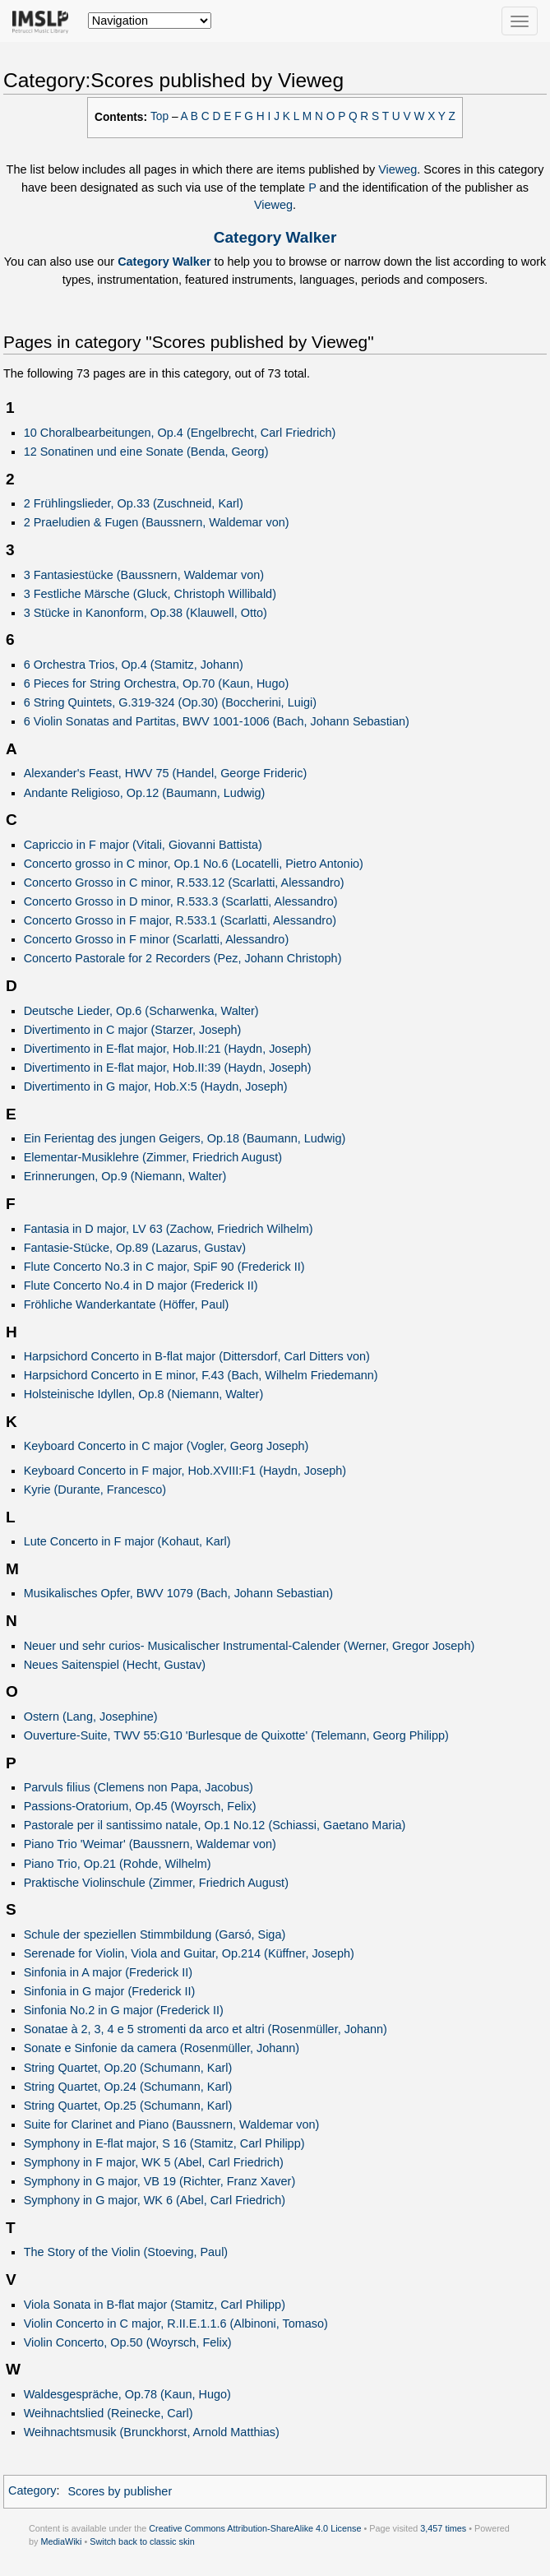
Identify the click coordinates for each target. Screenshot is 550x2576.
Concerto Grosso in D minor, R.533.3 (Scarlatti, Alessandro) (181, 901)
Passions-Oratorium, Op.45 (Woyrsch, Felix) (140, 1806)
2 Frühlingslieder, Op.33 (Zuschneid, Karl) (133, 503)
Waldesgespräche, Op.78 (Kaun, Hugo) (127, 2394)
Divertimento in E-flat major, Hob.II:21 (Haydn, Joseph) (168, 1048)
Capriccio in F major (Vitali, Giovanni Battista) (143, 844)
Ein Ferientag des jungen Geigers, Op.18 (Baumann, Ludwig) (185, 1138)
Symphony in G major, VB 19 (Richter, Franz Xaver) (160, 2181)
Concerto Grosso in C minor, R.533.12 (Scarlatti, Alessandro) (184, 882)
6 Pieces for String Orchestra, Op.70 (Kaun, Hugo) (156, 683)
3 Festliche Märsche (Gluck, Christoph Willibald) (150, 593)
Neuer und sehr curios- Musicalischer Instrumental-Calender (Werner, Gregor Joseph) (249, 1645)
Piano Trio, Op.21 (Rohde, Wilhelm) (117, 1863)
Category (32, 2491)
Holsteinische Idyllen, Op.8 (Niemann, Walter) (144, 1394)
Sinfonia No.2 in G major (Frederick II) (124, 2010)
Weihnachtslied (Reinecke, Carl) (108, 2413)
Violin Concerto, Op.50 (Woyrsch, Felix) (128, 2342)
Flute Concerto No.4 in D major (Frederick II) (141, 1285)
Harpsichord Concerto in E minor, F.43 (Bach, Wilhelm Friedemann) (201, 1375)
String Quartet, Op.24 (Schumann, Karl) (128, 2086)
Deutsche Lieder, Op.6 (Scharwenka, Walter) (141, 1010)
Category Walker (275, 237)
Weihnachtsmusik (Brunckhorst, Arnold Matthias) (152, 2432)
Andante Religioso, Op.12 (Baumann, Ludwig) (145, 792)
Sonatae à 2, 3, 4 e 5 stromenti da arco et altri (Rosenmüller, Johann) (205, 2029)
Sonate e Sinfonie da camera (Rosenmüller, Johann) (161, 2048)
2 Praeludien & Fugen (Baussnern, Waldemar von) (156, 522)
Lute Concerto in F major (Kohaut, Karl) (127, 1541)
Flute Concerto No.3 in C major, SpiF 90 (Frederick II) (164, 1266)
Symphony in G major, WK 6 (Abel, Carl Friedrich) (155, 2200)
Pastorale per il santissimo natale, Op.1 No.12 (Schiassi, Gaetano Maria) (215, 1825)
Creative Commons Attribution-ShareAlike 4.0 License (255, 2528)
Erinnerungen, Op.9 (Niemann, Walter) (125, 1176)
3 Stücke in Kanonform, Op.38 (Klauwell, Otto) (145, 612)
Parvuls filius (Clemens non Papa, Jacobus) (138, 1787)
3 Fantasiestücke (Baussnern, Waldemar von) (144, 574)
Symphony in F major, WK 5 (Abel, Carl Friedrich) (154, 2162)
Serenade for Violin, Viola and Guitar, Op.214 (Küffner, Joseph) (189, 1953)
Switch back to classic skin (142, 2541)
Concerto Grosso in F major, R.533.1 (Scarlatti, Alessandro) (180, 920)
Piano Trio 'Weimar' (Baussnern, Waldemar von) (150, 1844)
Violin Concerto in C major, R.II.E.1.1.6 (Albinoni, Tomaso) (176, 2323)
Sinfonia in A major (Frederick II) (108, 1972)
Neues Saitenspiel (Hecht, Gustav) (115, 1664)
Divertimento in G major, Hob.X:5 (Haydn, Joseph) (156, 1086)
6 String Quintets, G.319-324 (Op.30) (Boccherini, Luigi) (170, 702)
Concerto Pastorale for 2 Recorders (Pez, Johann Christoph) (183, 958)
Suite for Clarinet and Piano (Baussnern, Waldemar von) (172, 2124)
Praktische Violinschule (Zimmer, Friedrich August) (156, 1882)
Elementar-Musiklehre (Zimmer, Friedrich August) (153, 1157)
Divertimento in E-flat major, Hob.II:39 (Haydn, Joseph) (168, 1067)
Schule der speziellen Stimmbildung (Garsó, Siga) (155, 1934)
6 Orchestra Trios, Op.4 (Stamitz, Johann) (133, 664)
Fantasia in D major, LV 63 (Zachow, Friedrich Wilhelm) (168, 1228)
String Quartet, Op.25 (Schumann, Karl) (128, 2105)
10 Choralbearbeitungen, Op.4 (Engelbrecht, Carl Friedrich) (180, 432)
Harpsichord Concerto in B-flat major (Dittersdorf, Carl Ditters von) (197, 1356)
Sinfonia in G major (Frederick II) (110, 1991)
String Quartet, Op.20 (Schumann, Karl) (128, 2067)
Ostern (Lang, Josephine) (91, 1716)
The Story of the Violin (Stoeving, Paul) (126, 2252)
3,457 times (443, 2528)
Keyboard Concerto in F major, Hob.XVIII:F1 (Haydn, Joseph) (185, 1470)
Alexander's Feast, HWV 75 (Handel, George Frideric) (165, 773)
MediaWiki (60, 2541)
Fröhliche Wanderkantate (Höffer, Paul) (126, 1304)
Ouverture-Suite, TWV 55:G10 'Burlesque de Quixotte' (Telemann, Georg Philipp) (236, 1735)
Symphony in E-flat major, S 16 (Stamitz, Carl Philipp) (164, 2143)
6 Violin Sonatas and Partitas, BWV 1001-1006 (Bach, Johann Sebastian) (216, 721)
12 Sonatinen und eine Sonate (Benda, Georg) (146, 451)
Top (159, 116)
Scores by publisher (119, 2491)
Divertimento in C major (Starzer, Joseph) (133, 1029)
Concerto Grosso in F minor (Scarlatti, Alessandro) (156, 939)
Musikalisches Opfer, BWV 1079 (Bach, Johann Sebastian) (178, 1593)
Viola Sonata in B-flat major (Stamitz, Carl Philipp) (154, 2304)
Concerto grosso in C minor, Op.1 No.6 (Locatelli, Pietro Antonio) (193, 863)
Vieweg (397, 169)
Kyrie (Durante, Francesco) (95, 1489)
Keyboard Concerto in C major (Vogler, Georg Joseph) (166, 1445)
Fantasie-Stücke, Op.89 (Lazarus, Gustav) (135, 1247)
